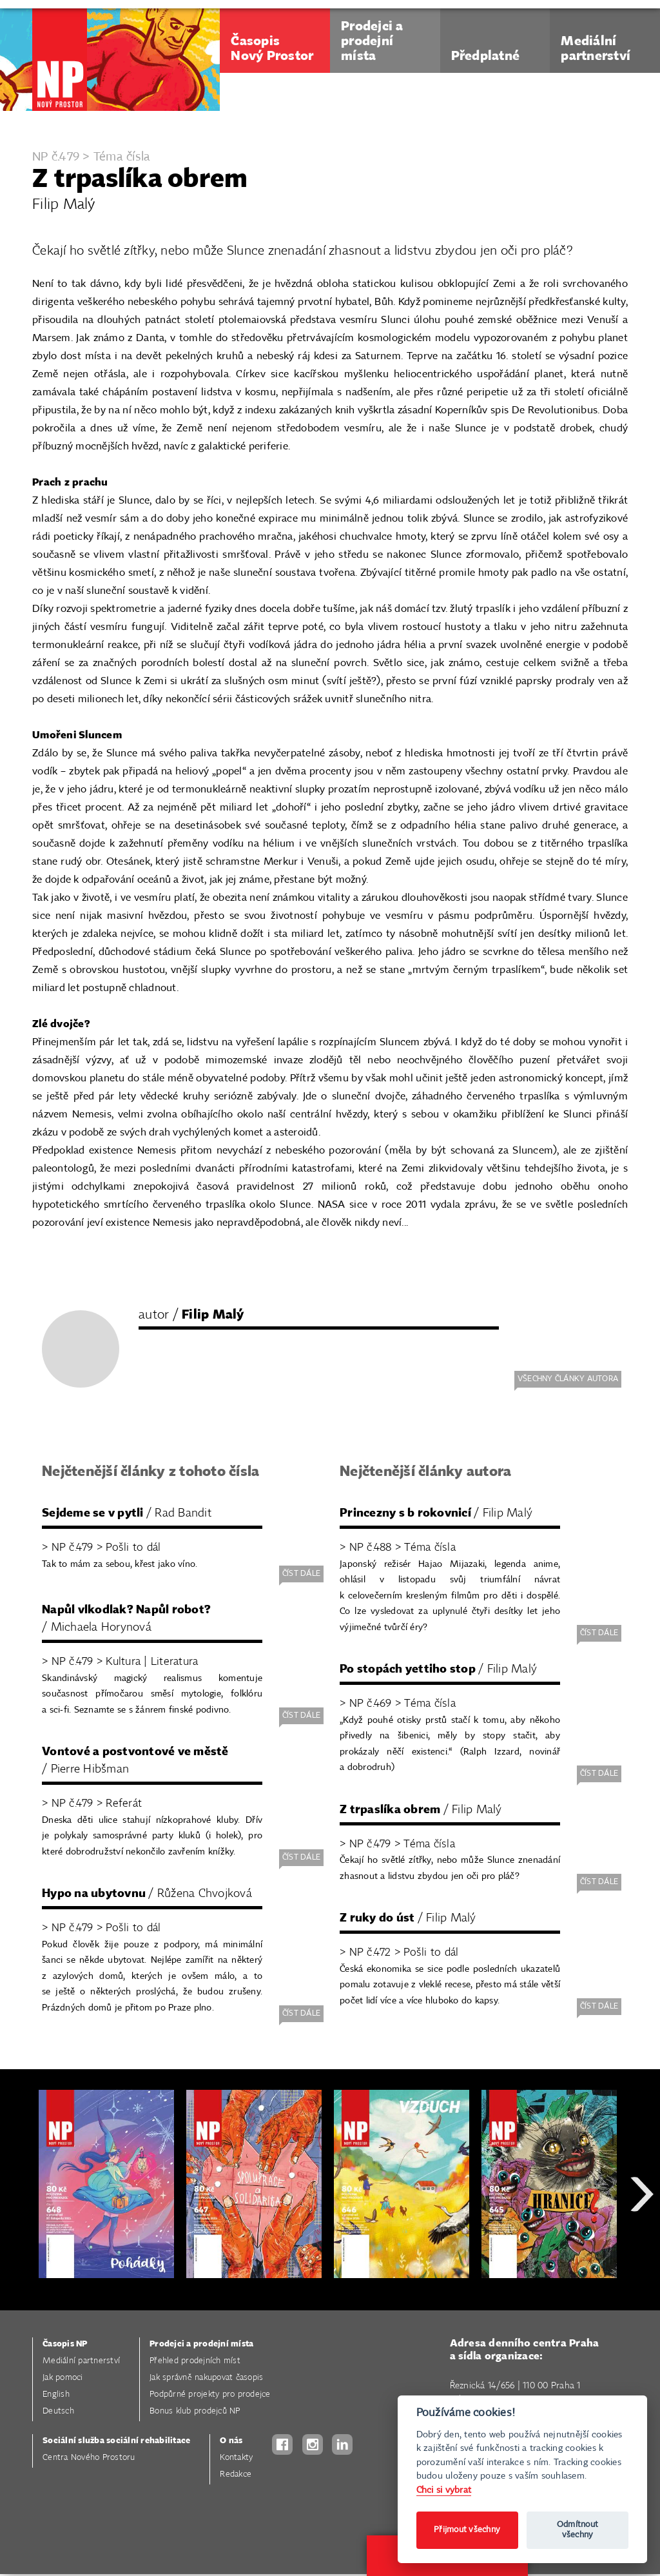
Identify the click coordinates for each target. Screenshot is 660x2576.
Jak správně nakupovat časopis (206, 2378)
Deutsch (58, 2411)
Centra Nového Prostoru (89, 2457)
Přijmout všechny (467, 2530)
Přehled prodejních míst (195, 2361)
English (56, 2394)
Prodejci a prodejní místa (201, 2344)
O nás (231, 2441)
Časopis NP (65, 2344)
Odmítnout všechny (577, 2530)
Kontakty (236, 2457)
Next (642, 2240)
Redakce (235, 2474)
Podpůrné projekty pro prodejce (210, 2394)
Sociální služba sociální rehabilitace (116, 2441)
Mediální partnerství (81, 2361)
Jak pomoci (63, 2378)
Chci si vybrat (444, 2490)
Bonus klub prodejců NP (195, 2411)
